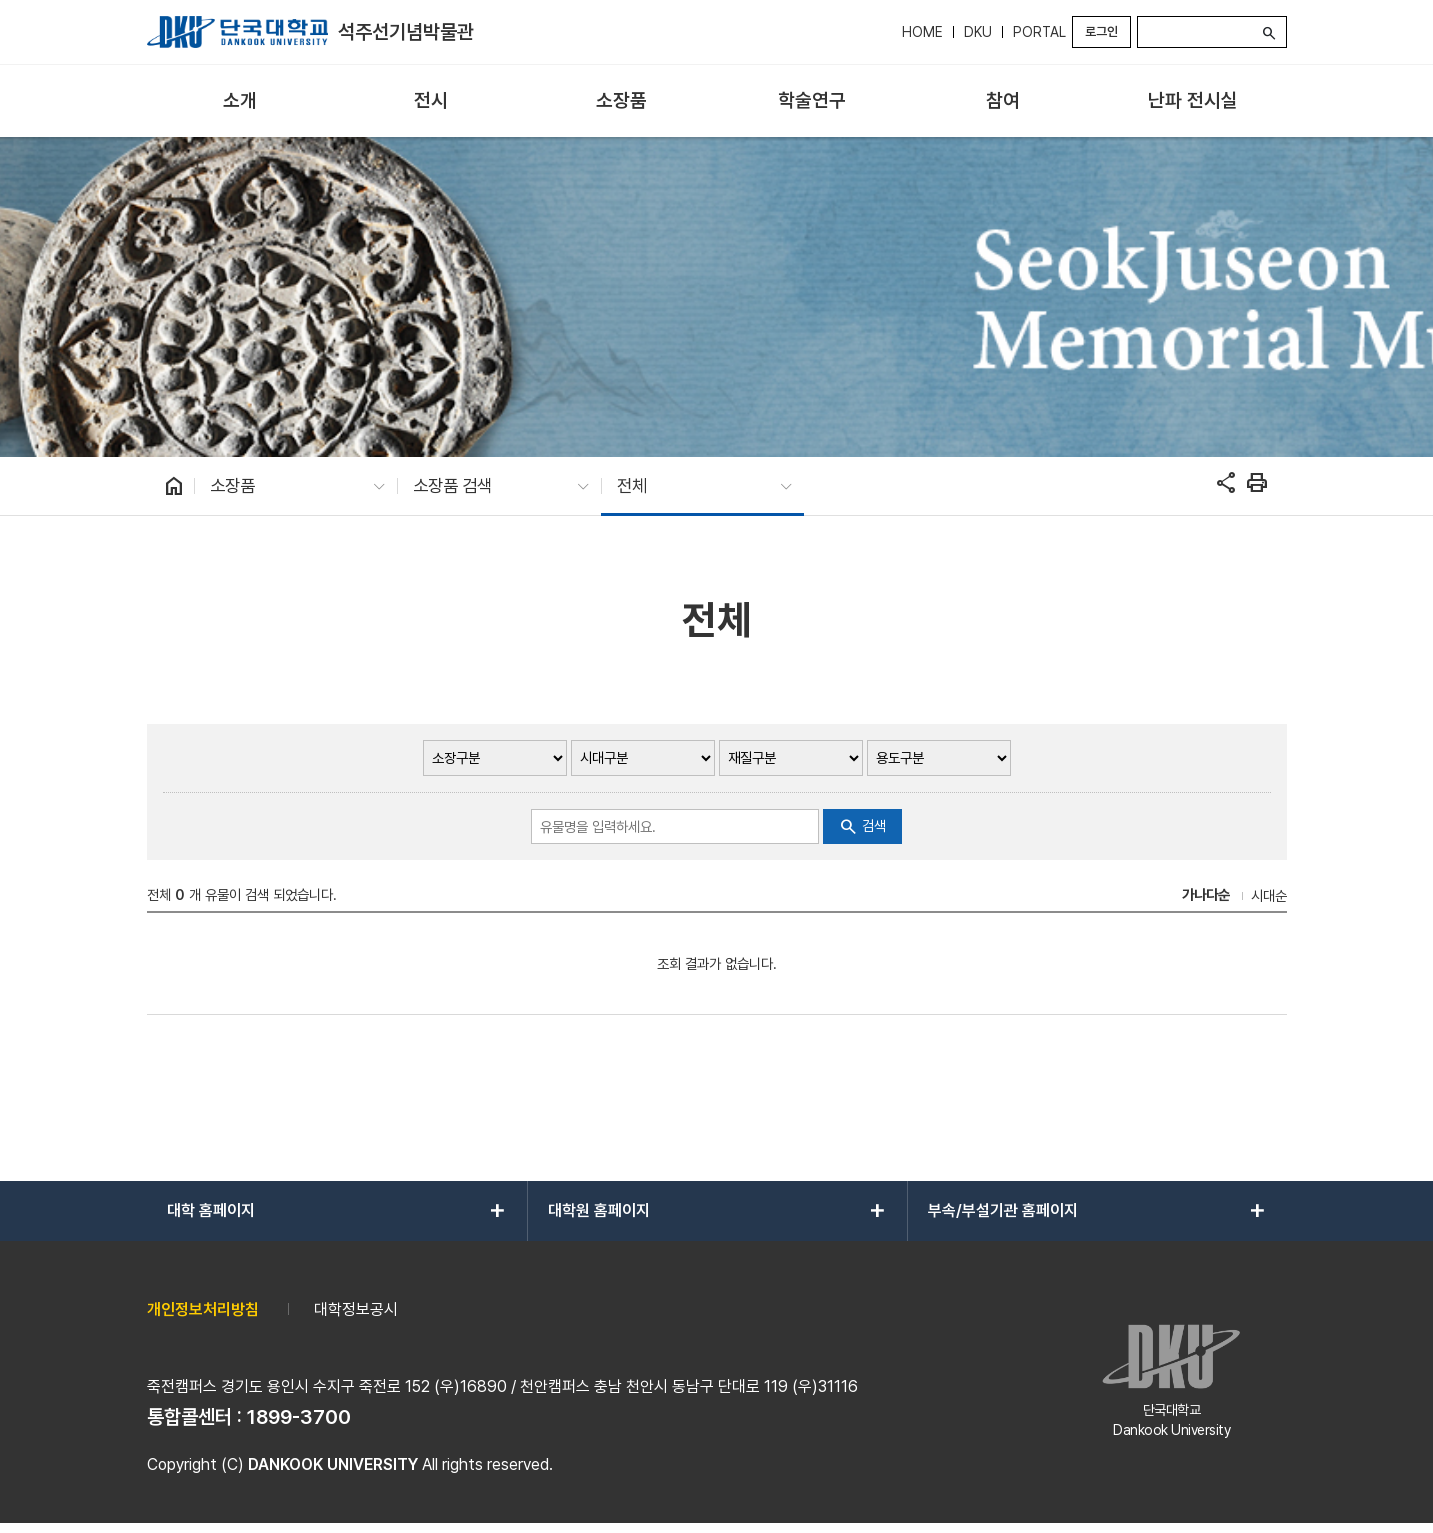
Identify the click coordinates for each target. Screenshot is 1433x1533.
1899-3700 (299, 1417)
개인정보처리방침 (203, 1309)
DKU (978, 32)
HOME (922, 32)
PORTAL (1039, 32)
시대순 (1269, 895)
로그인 (1101, 31)
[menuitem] (240, 101)
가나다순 (1206, 894)
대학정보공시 (356, 1309)
